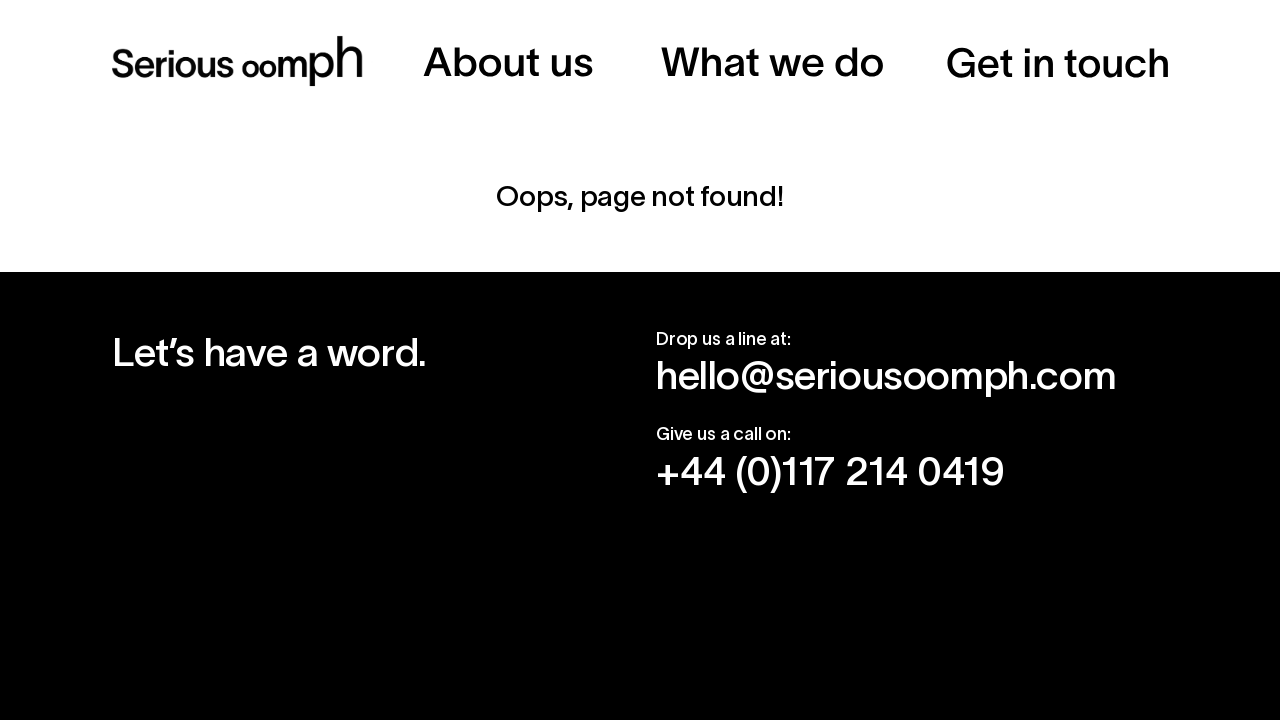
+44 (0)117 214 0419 (830, 471)
